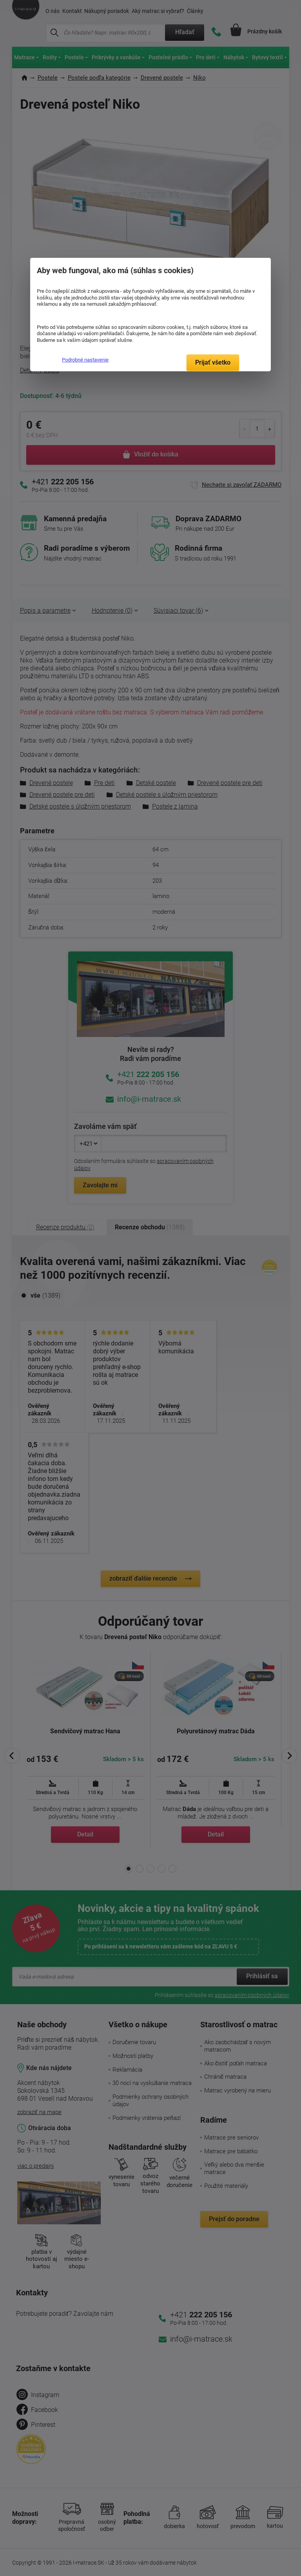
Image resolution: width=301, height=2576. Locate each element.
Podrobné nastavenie (85, 360)
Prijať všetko (212, 362)
